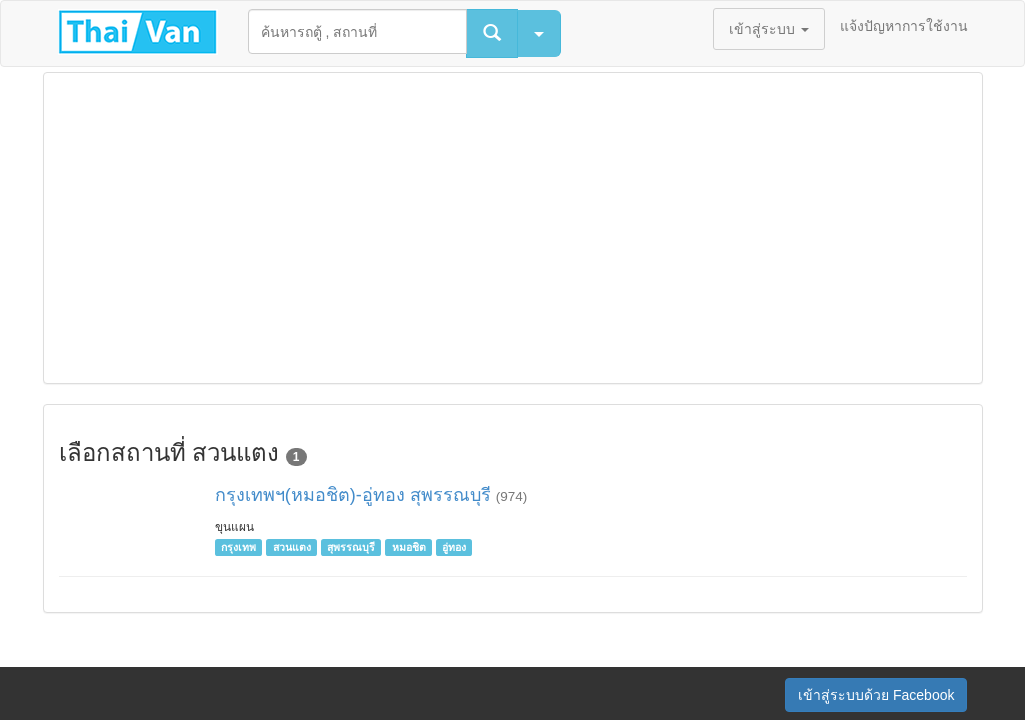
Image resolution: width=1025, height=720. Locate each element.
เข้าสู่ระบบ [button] (769, 29)
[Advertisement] (513, 228)
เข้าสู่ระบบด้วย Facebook (876, 695)
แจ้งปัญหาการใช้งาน (904, 26)
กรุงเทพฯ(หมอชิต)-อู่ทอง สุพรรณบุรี (353, 495)
